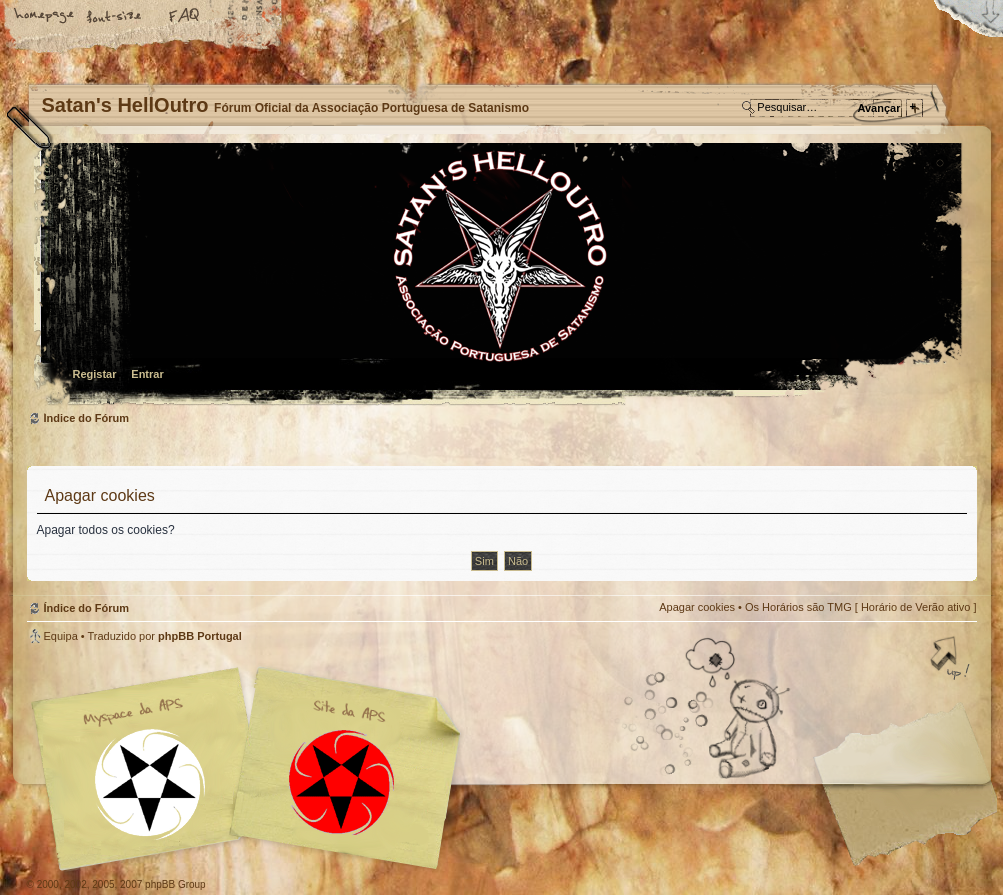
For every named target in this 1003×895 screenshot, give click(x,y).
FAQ (185, 17)
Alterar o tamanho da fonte (115, 17)
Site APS (342, 782)
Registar (95, 374)
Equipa (61, 636)
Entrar (147, 374)
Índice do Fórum (499, 275)
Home (45, 17)
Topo (952, 660)
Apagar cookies (697, 607)
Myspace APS (252, 769)
